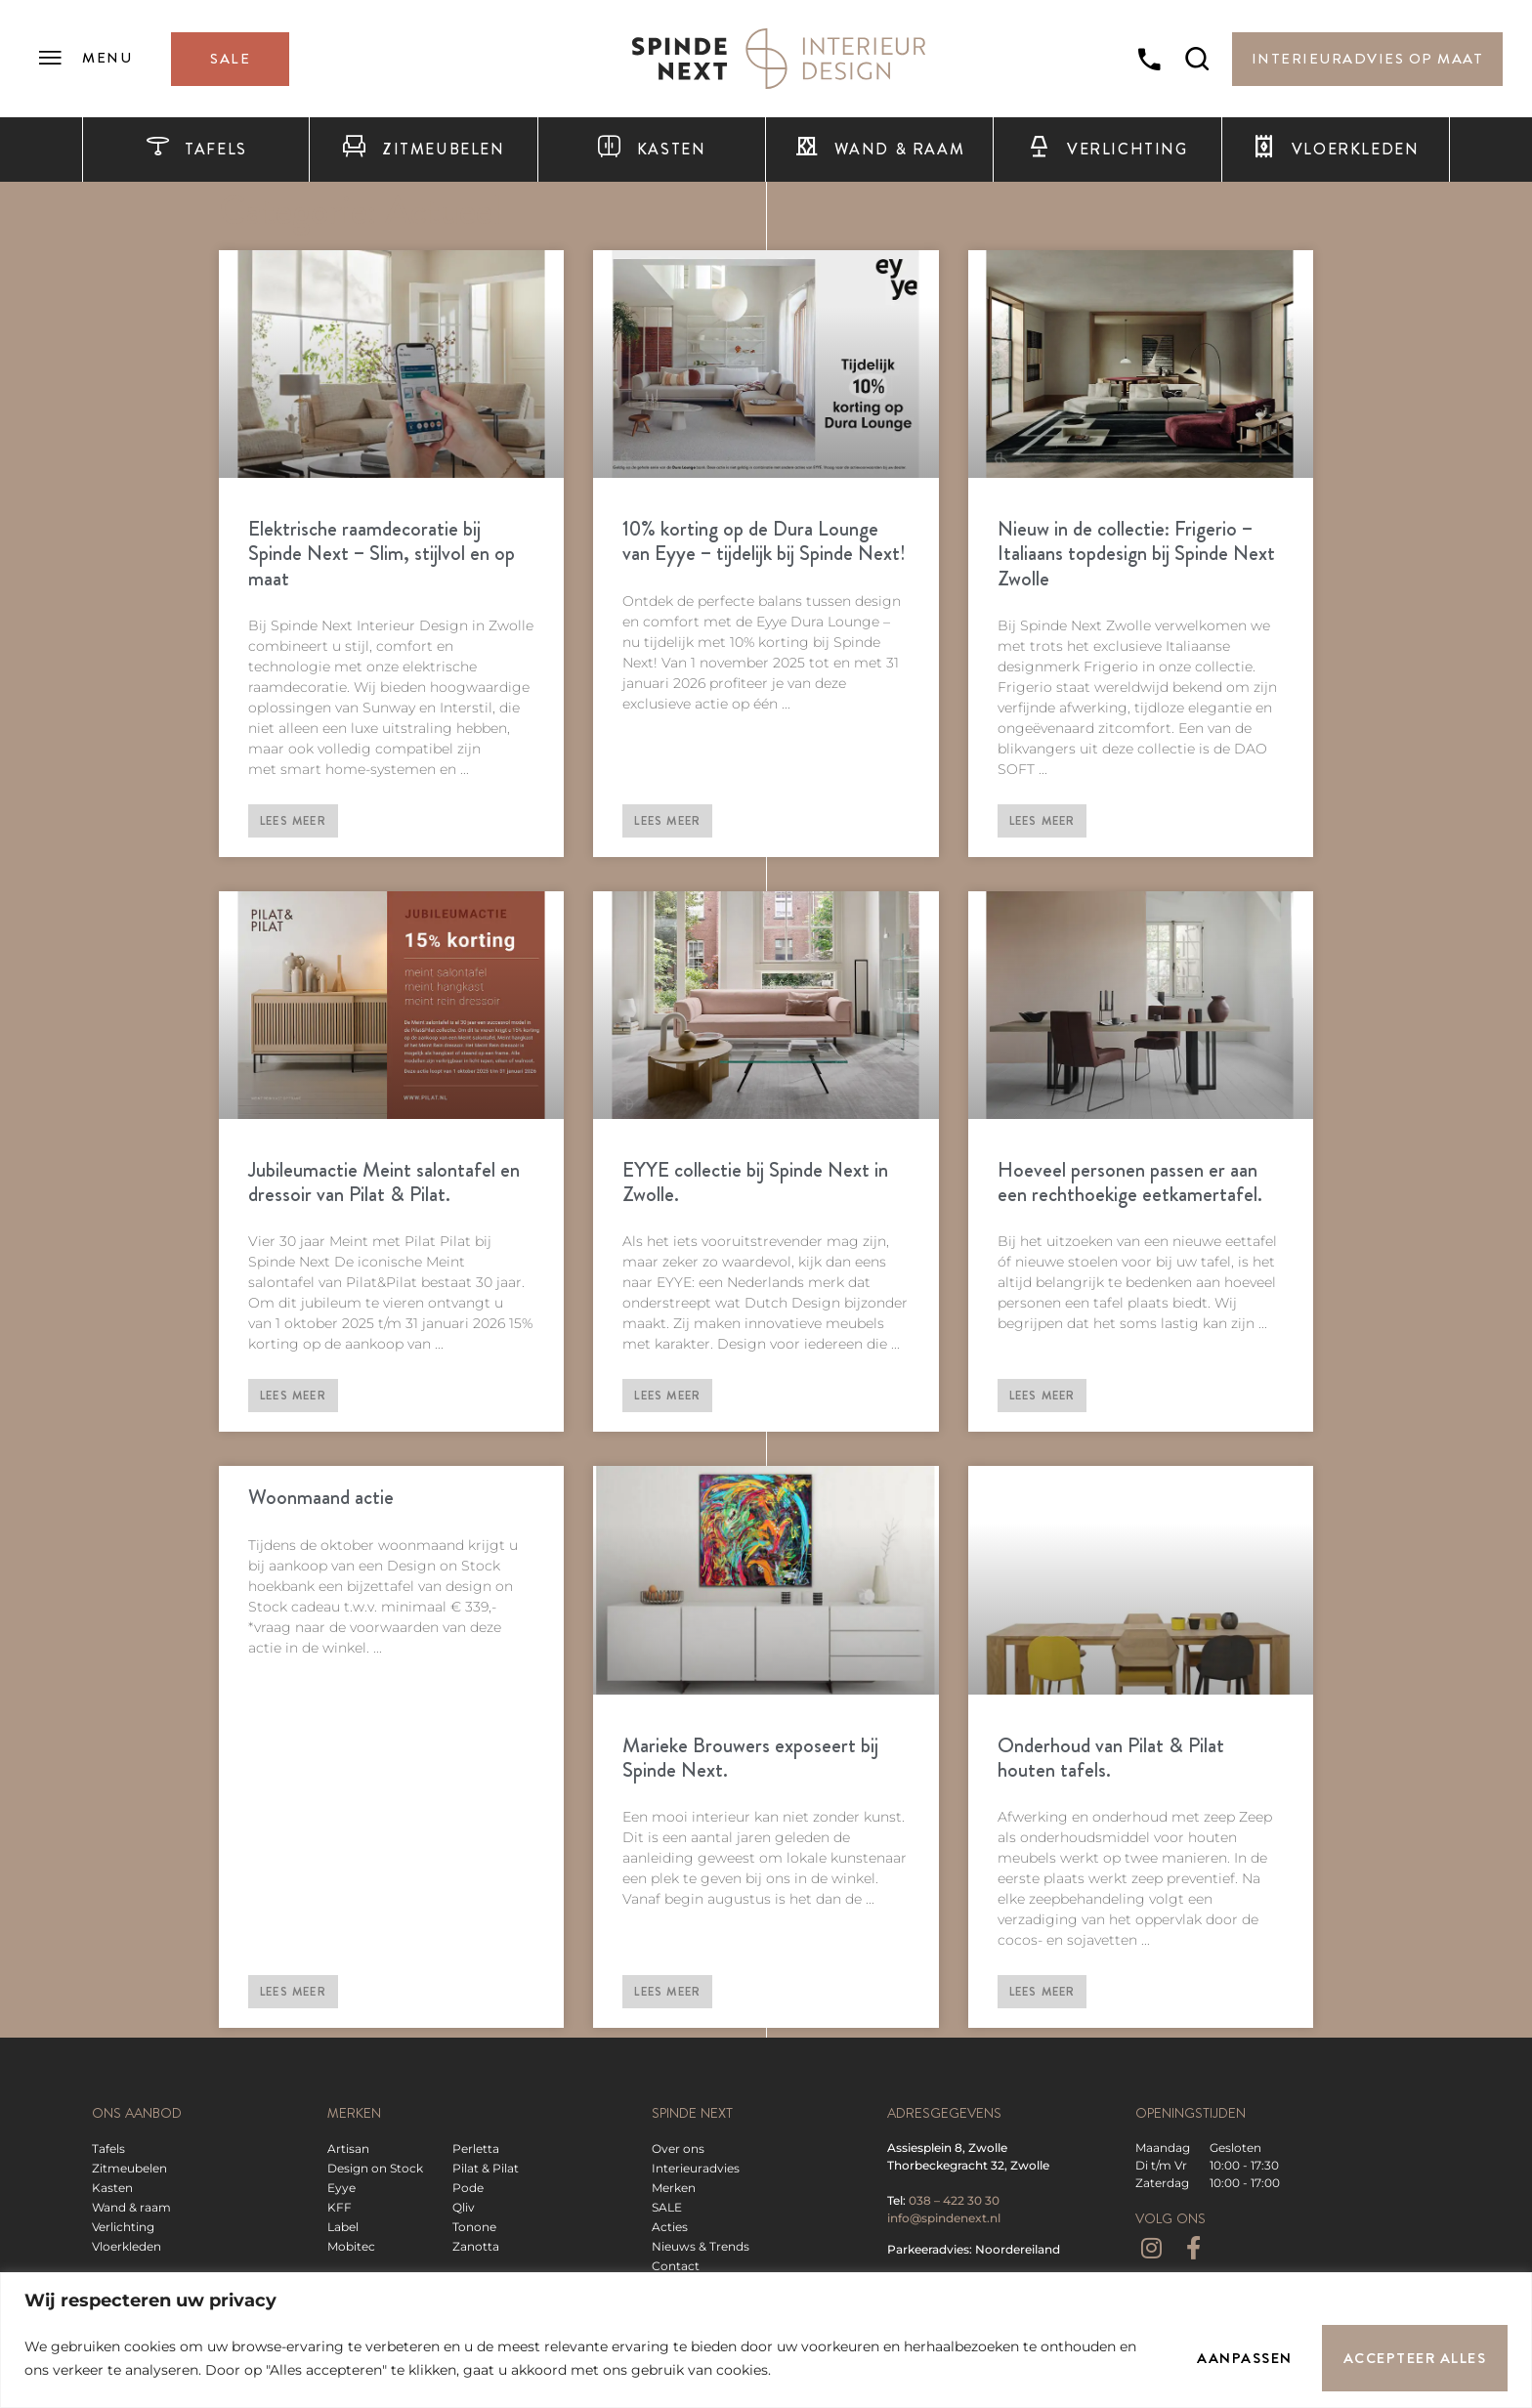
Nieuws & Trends (700, 2246)
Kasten (651, 149)
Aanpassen (1245, 2358)
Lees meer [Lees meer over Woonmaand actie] (293, 1991)
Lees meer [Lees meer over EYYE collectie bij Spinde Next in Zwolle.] (667, 1395)
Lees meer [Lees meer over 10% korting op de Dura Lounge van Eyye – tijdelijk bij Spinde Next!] (667, 821)
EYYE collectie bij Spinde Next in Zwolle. (755, 1182)
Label (343, 2226)
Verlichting (1107, 149)
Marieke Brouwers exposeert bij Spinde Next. (750, 1757)
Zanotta (475, 2246)
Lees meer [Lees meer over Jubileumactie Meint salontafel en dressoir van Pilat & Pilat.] (293, 1395)
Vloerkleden (1335, 149)
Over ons (678, 2148)
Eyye (341, 2187)
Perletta (475, 2148)
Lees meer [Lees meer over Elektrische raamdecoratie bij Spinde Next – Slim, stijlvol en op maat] (293, 821)
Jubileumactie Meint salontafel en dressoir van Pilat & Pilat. (384, 1182)
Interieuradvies (696, 2168)
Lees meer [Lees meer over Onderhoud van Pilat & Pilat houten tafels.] (1042, 1991)
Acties (670, 2226)
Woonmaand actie (321, 1497)
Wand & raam (879, 149)
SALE (667, 2207)
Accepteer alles (1415, 2358)
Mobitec (351, 2246)
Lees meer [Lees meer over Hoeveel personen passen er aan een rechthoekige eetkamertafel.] (1042, 1395)
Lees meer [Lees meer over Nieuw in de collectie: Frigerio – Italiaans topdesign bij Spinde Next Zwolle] (1042, 821)
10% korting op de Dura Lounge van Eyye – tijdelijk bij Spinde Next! (764, 541)
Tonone (474, 2226)
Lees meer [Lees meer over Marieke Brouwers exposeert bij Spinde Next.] (667, 1991)
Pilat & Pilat (485, 2168)
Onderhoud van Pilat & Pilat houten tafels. (1111, 1757)
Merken (674, 2187)
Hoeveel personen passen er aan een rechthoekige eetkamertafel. (1130, 1182)
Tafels (196, 149)
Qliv (463, 2207)
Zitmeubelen (423, 149)
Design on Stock (375, 2168)
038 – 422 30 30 (954, 2200)
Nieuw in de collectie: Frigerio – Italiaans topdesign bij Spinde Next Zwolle (1136, 553)
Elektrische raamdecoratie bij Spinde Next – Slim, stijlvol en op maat (381, 553)
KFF (339, 2207)
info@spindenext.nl (943, 2218)
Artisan (348, 2148)
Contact (676, 2265)
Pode (468, 2187)
